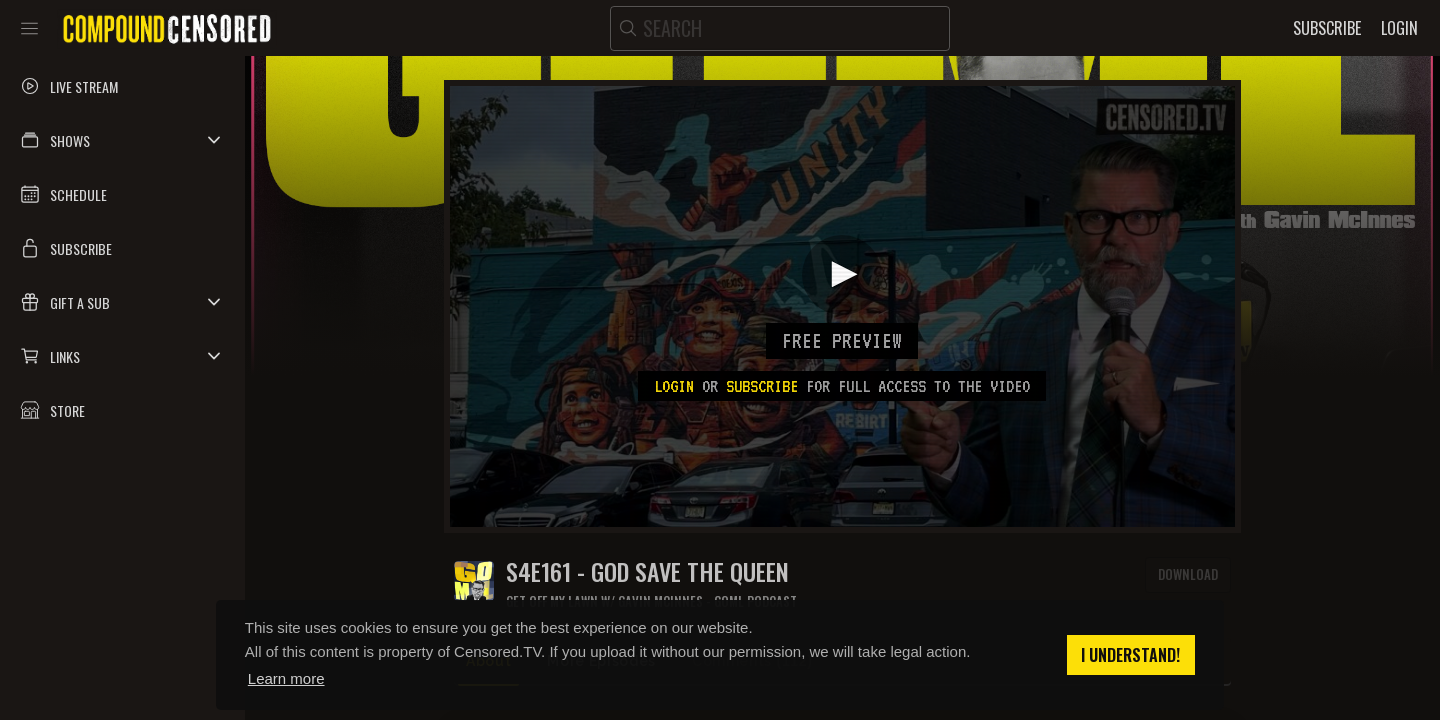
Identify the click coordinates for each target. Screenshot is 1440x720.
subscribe (762, 386)
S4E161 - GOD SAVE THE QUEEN (647, 571)
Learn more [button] (286, 678)
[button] (122, 140)
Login (674, 386)
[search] (780, 28)
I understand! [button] (1130, 655)
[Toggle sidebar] (29, 28)
